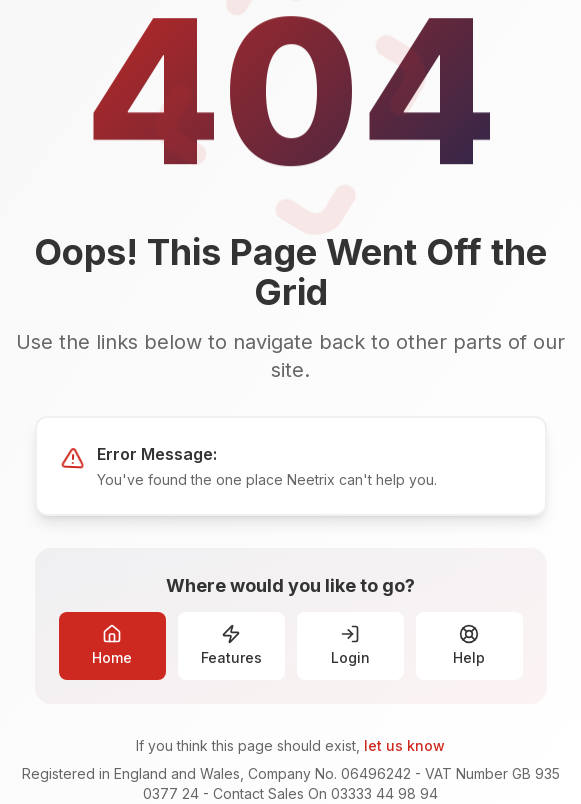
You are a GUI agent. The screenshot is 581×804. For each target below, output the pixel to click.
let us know (404, 745)
